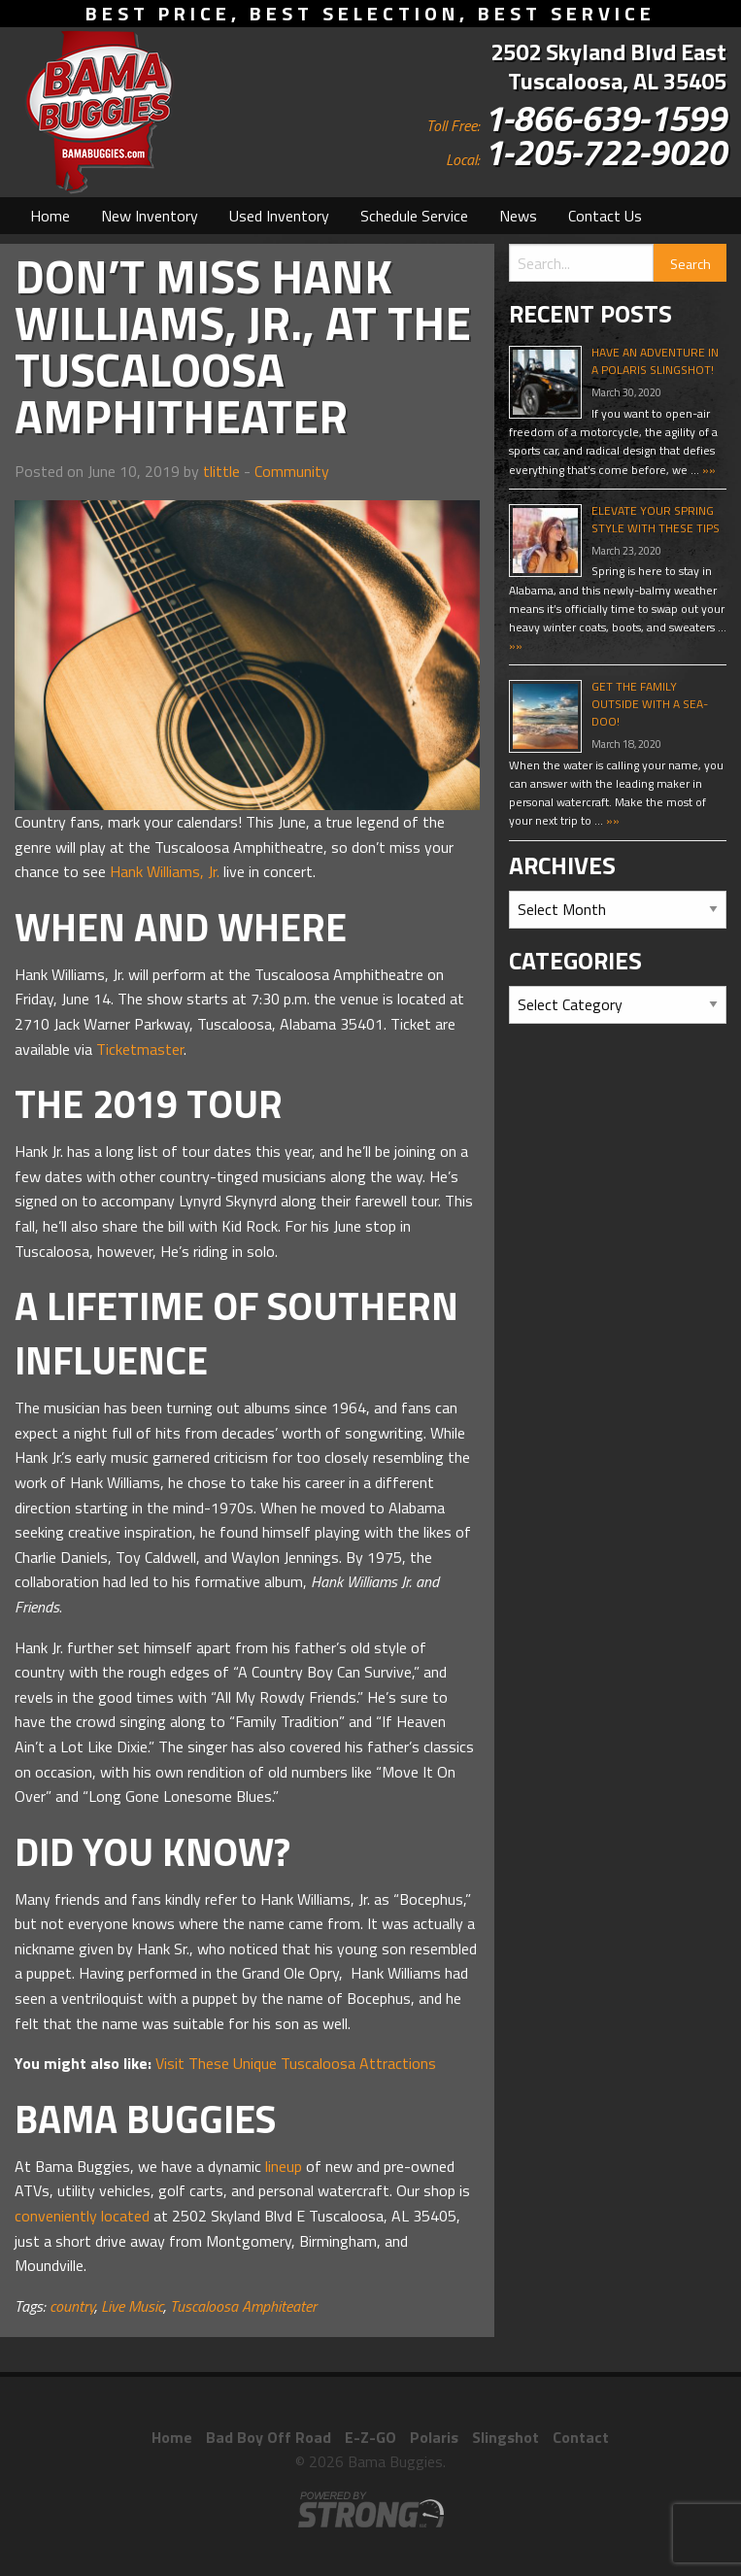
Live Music (132, 2306)
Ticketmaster (140, 1049)
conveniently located (82, 2215)
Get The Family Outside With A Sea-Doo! (649, 703)
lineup (283, 2166)
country (72, 2306)
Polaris (434, 2437)
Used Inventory (279, 215)
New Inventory (149, 215)
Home (50, 215)
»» (707, 469)
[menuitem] (50, 215)
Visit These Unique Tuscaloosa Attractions (295, 2063)
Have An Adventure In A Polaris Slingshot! (655, 361)
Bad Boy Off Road (268, 2437)
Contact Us (605, 215)
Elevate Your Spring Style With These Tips (655, 519)
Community (291, 471)
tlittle (221, 471)
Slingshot (505, 2437)
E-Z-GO (370, 2437)
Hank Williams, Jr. (164, 871)
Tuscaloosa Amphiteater (243, 2306)
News (518, 215)
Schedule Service (414, 215)
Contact (581, 2437)
